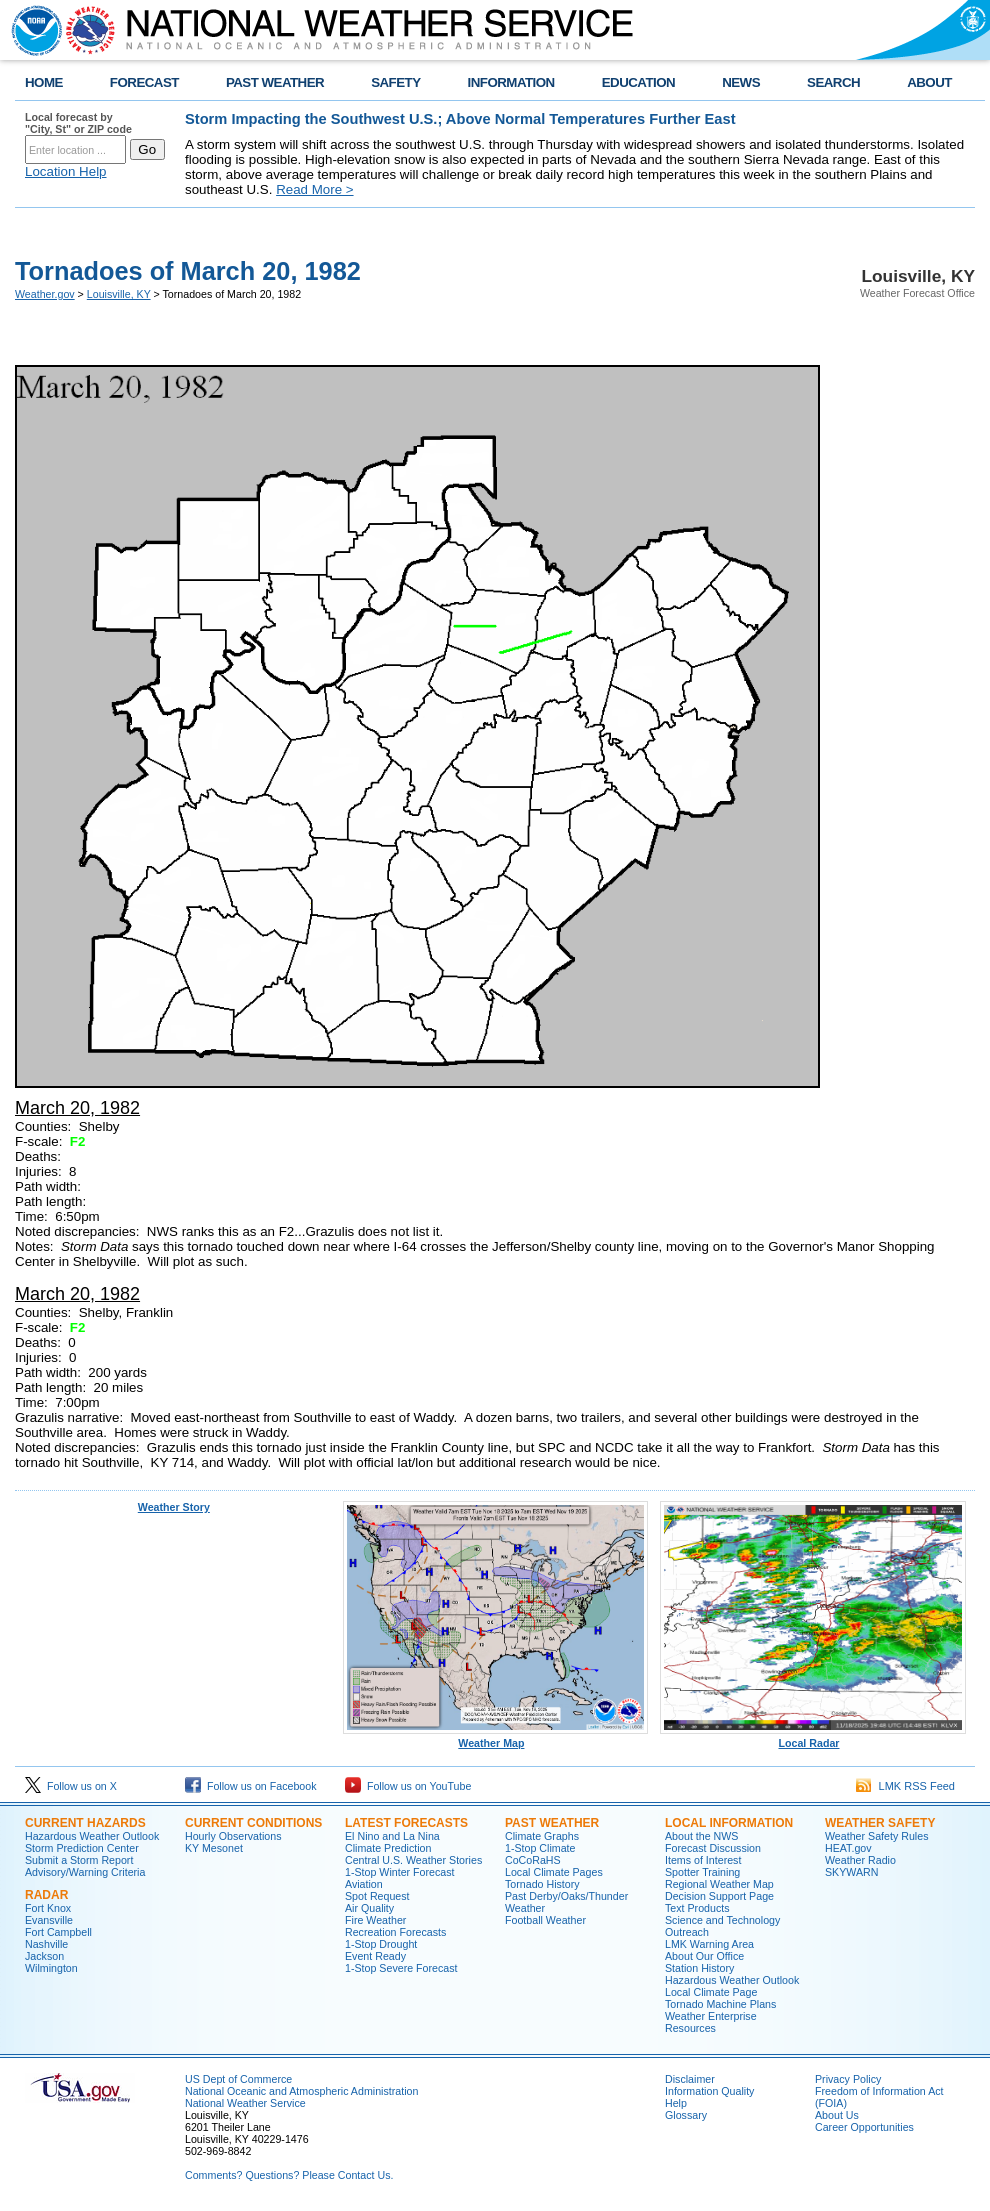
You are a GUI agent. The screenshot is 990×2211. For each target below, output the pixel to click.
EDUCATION (638, 82)
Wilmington (51, 1968)
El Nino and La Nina (392, 1836)
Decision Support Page (719, 1896)
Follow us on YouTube (408, 1786)
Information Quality (709, 2091)
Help (676, 2103)
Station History (699, 1968)
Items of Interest (703, 1860)
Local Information (729, 1823)
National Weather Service (245, 2103)
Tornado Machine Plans (720, 2004)
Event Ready (375, 1956)
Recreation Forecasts (395, 1932)
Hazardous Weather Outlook (92, 1836)
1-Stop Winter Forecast (400, 1872)
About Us (837, 2115)
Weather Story (174, 1507)
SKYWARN (851, 1872)
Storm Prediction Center (82, 1848)
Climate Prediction (388, 1848)
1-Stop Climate (540, 1848)
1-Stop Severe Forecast (401, 1968)
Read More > (314, 189)
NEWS (741, 82)
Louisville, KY (119, 294)
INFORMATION (511, 82)
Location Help (66, 171)
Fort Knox (48, 1908)
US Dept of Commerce (238, 2079)
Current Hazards (85, 1823)
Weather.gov (45, 294)
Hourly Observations (233, 1836)
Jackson (44, 1956)
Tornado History (542, 1884)
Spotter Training (702, 1872)
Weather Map (496, 1738)
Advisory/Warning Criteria (85, 1872)
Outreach (687, 1932)
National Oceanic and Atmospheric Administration (301, 2091)
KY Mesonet (214, 1848)
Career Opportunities (864, 2127)
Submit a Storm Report (79, 1860)
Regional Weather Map (719, 1884)
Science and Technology (722, 1920)
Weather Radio (860, 1860)
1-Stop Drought (381, 1944)
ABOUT (929, 82)
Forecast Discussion (713, 1848)
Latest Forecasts (406, 1823)
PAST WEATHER (275, 82)
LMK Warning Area (709, 1944)
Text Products (697, 1908)
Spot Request (377, 1896)
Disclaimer (690, 2079)
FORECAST (144, 82)
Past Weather (552, 1823)
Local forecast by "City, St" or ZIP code (78, 123)
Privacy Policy (848, 2079)
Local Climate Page (711, 1992)
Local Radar (813, 1738)
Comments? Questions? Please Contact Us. (289, 2175)
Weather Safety (880, 1823)
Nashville (46, 1944)
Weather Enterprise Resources (711, 2022)
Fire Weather (375, 1920)
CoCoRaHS (533, 1860)
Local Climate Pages (554, 1872)
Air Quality (369, 1908)
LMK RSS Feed (905, 1786)
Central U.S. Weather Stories (413, 1860)
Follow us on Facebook (251, 1786)
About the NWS (701, 1836)
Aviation (364, 1884)
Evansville (49, 1920)
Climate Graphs (542, 1836)
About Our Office (704, 1956)
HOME (44, 82)
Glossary (686, 2115)
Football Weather (545, 1920)
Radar (46, 1895)
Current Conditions (253, 1823)
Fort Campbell (58, 1932)
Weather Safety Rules (876, 1836)
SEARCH (833, 82)
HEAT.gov (848, 1848)
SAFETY (395, 82)
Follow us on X (71, 1786)
